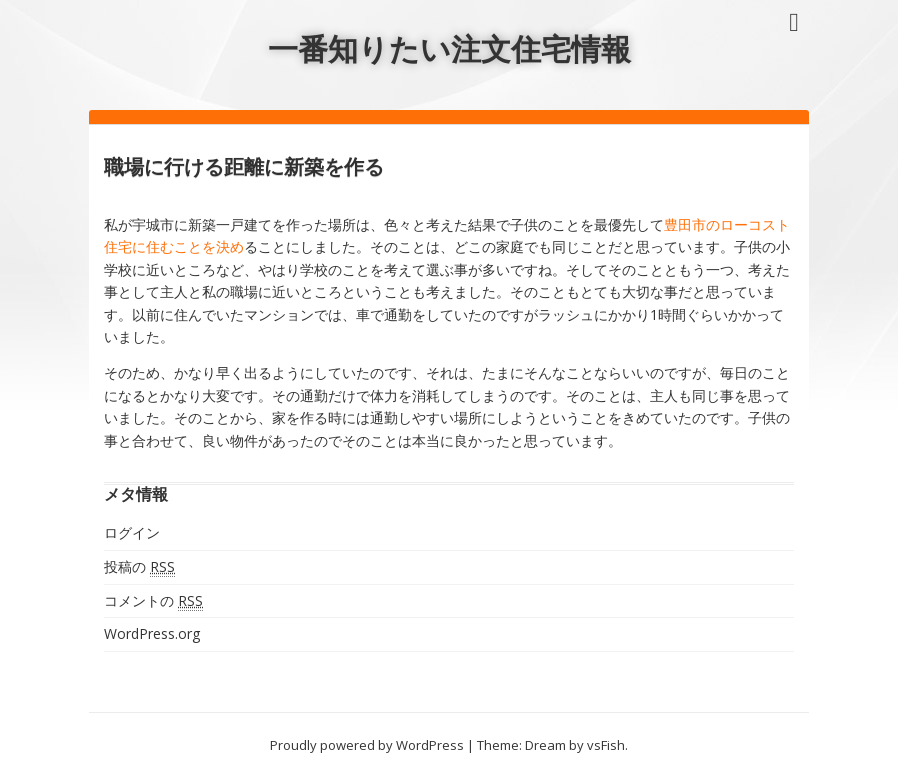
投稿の (139, 567)
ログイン (132, 532)
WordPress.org (152, 633)
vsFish (606, 745)
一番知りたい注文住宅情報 (449, 48)
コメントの (153, 601)
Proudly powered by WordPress (367, 745)
